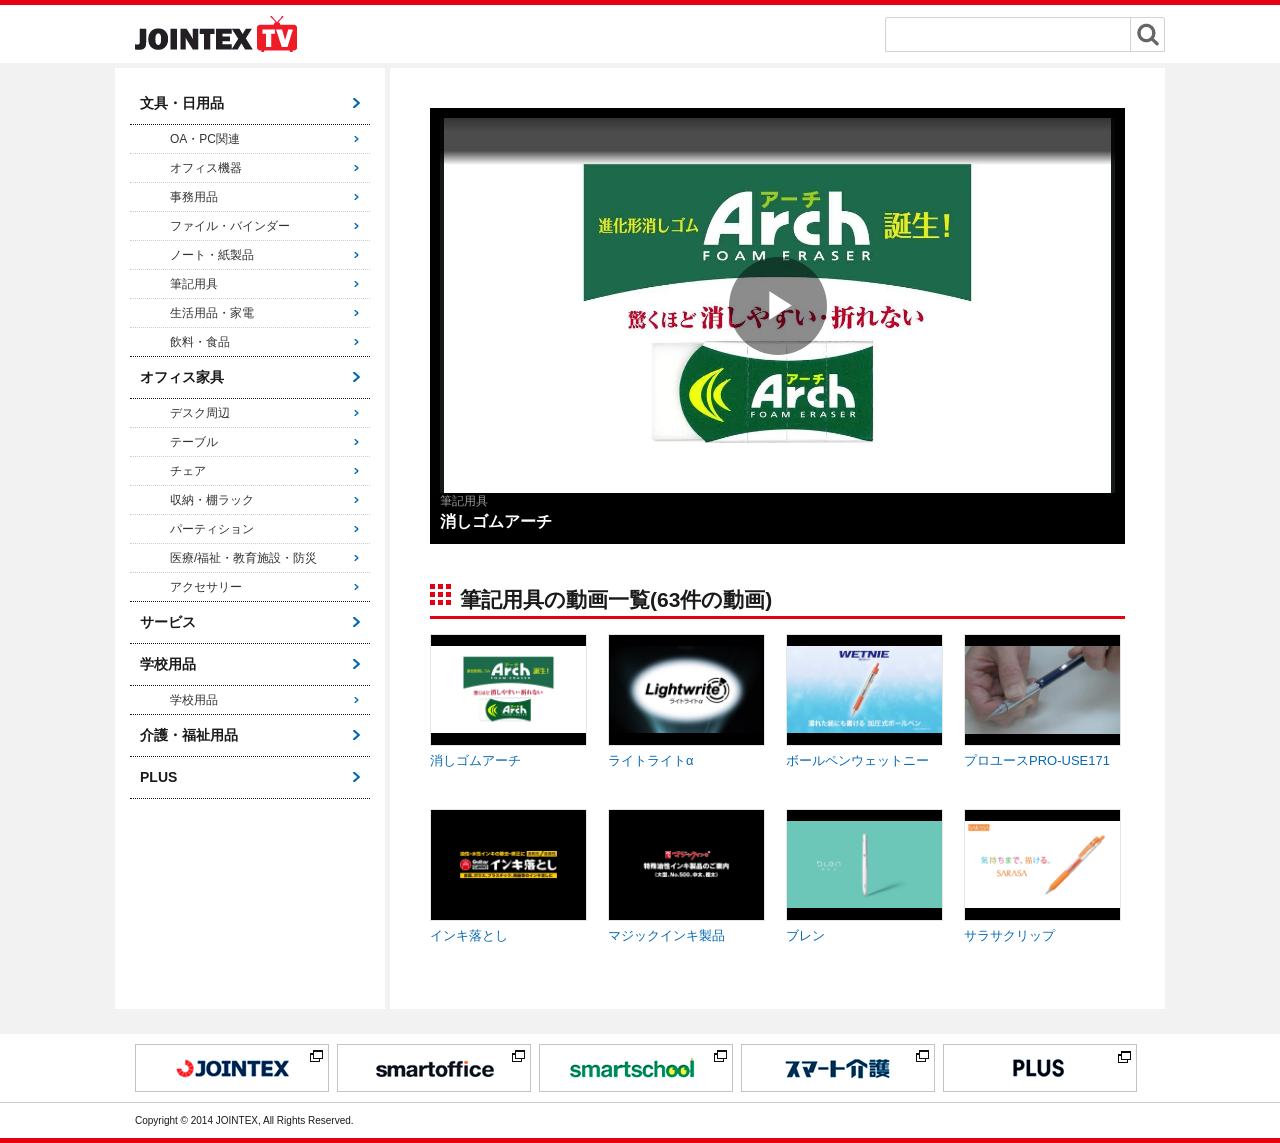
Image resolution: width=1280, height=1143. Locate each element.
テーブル (194, 442)
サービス (168, 622)
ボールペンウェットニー (857, 760)
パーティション (212, 529)
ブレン (805, 935)
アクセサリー (206, 587)
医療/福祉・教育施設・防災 (243, 558)
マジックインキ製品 (666, 935)
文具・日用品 (182, 103)
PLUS (158, 777)
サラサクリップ (1009, 935)
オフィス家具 (182, 377)
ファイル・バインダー (230, 226)
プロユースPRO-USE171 (1037, 760)
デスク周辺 (200, 413)
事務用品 (194, 197)
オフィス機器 (206, 168)
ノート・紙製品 (212, 255)
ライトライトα (651, 760)
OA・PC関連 (205, 139)
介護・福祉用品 (189, 735)
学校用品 (168, 664)
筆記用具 (194, 284)
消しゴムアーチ (475, 760)
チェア (188, 471)
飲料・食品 (200, 342)
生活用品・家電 (212, 313)
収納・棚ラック (212, 500)
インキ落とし (469, 935)
